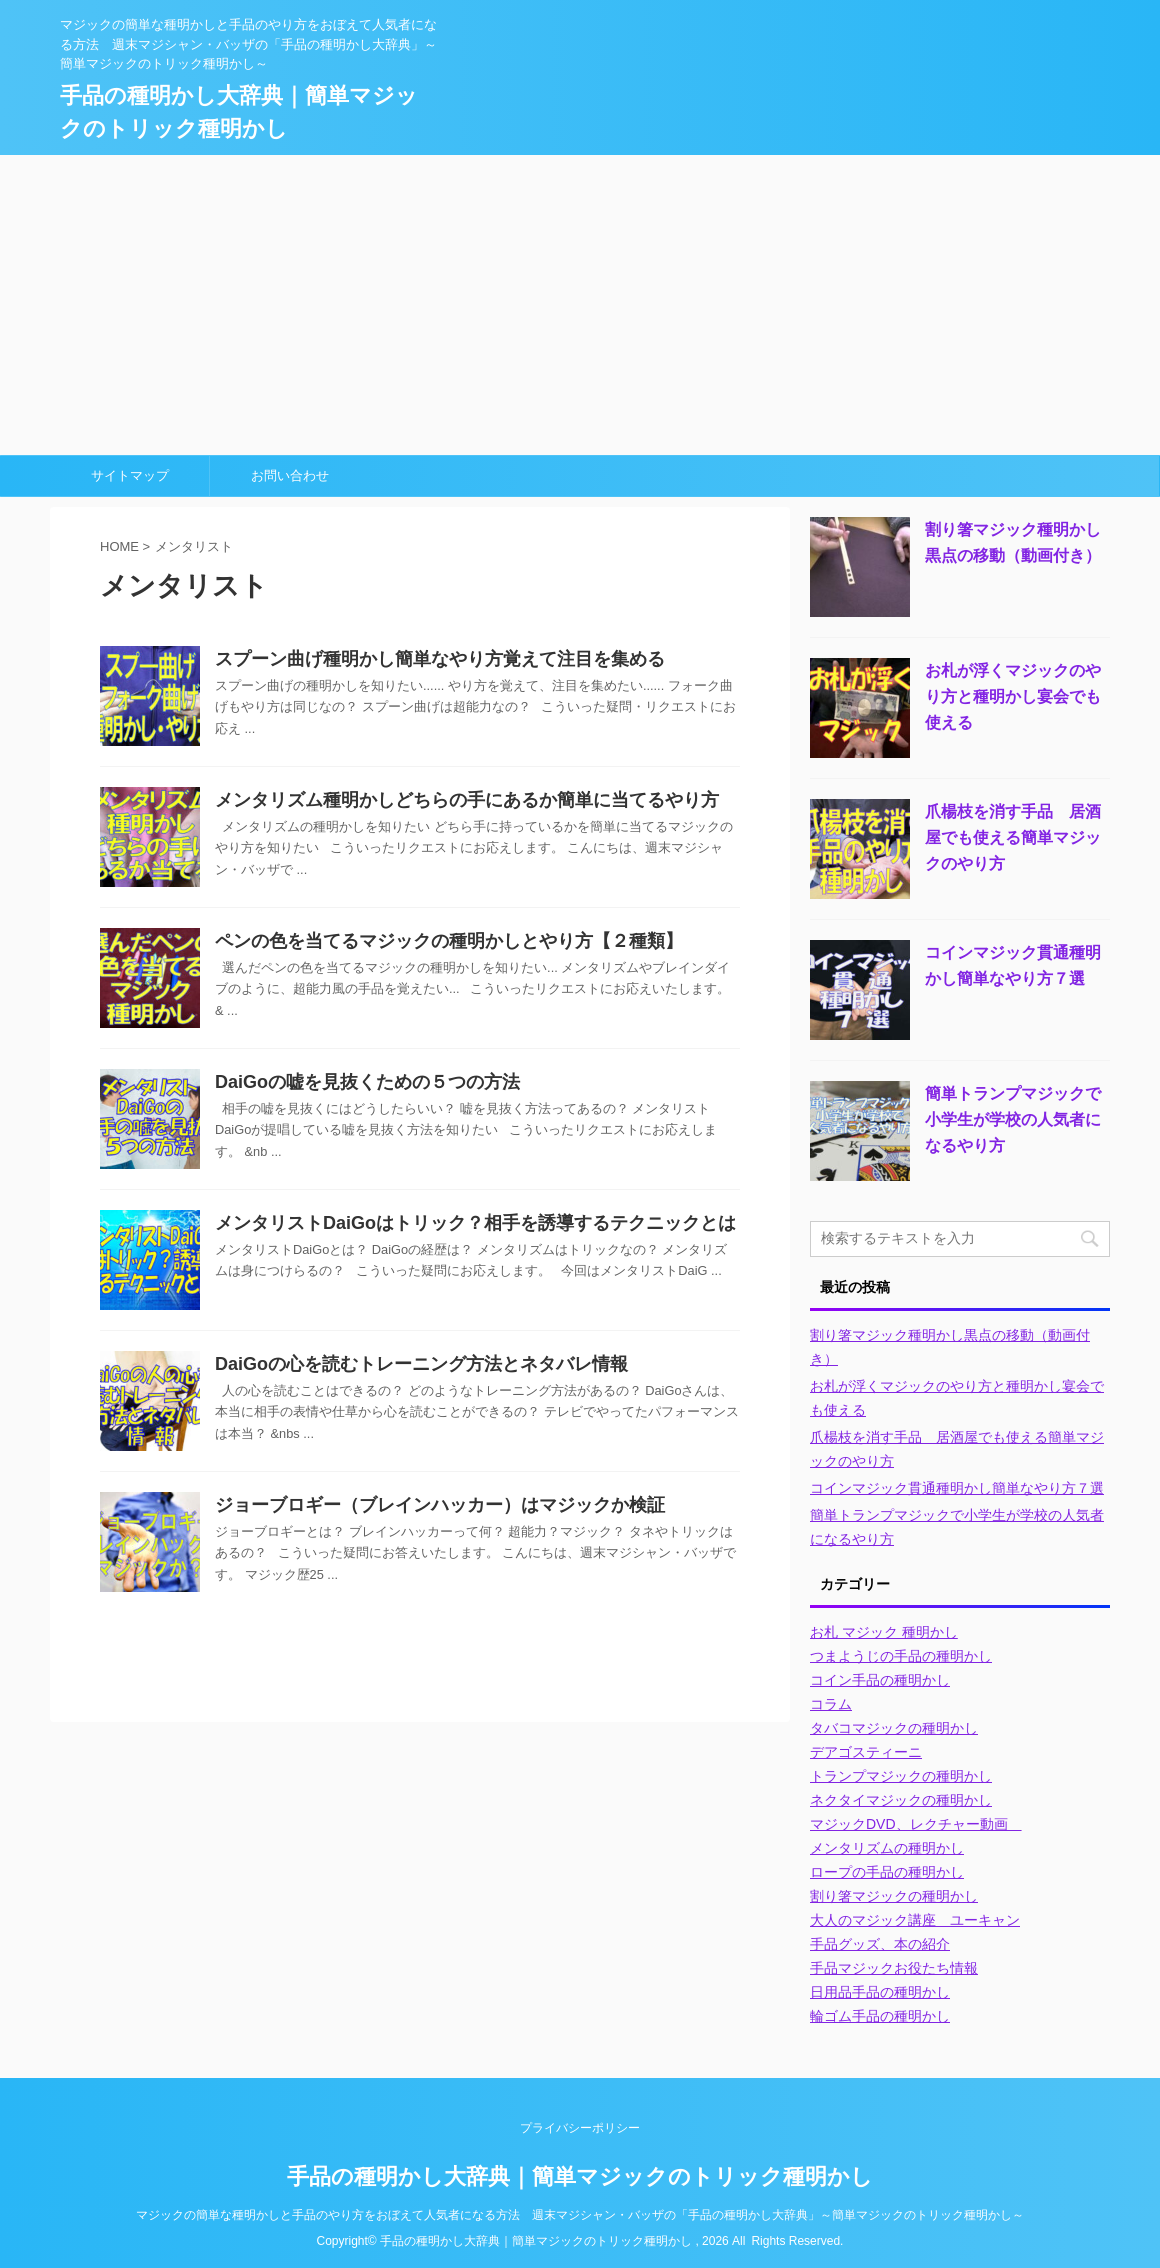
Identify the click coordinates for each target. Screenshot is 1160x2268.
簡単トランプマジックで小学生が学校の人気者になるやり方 (1013, 1119)
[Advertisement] (580, 305)
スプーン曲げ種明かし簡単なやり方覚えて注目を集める (440, 659)
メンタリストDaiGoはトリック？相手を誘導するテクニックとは (475, 1223)
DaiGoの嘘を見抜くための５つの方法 (367, 1082)
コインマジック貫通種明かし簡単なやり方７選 (957, 1488)
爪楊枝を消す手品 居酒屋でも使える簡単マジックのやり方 (1013, 837)
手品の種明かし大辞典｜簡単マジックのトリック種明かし (580, 2176)
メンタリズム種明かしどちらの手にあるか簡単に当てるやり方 (467, 800)
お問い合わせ (290, 475)
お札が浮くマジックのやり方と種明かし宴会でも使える (1013, 696)
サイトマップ (130, 475)
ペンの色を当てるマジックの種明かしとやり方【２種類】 (449, 941)
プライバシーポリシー (580, 2128)
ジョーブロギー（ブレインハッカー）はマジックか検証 (440, 1505)
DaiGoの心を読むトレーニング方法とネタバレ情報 (421, 1364)
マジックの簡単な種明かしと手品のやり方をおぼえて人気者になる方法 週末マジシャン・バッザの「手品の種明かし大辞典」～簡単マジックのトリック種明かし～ (580, 2215)
